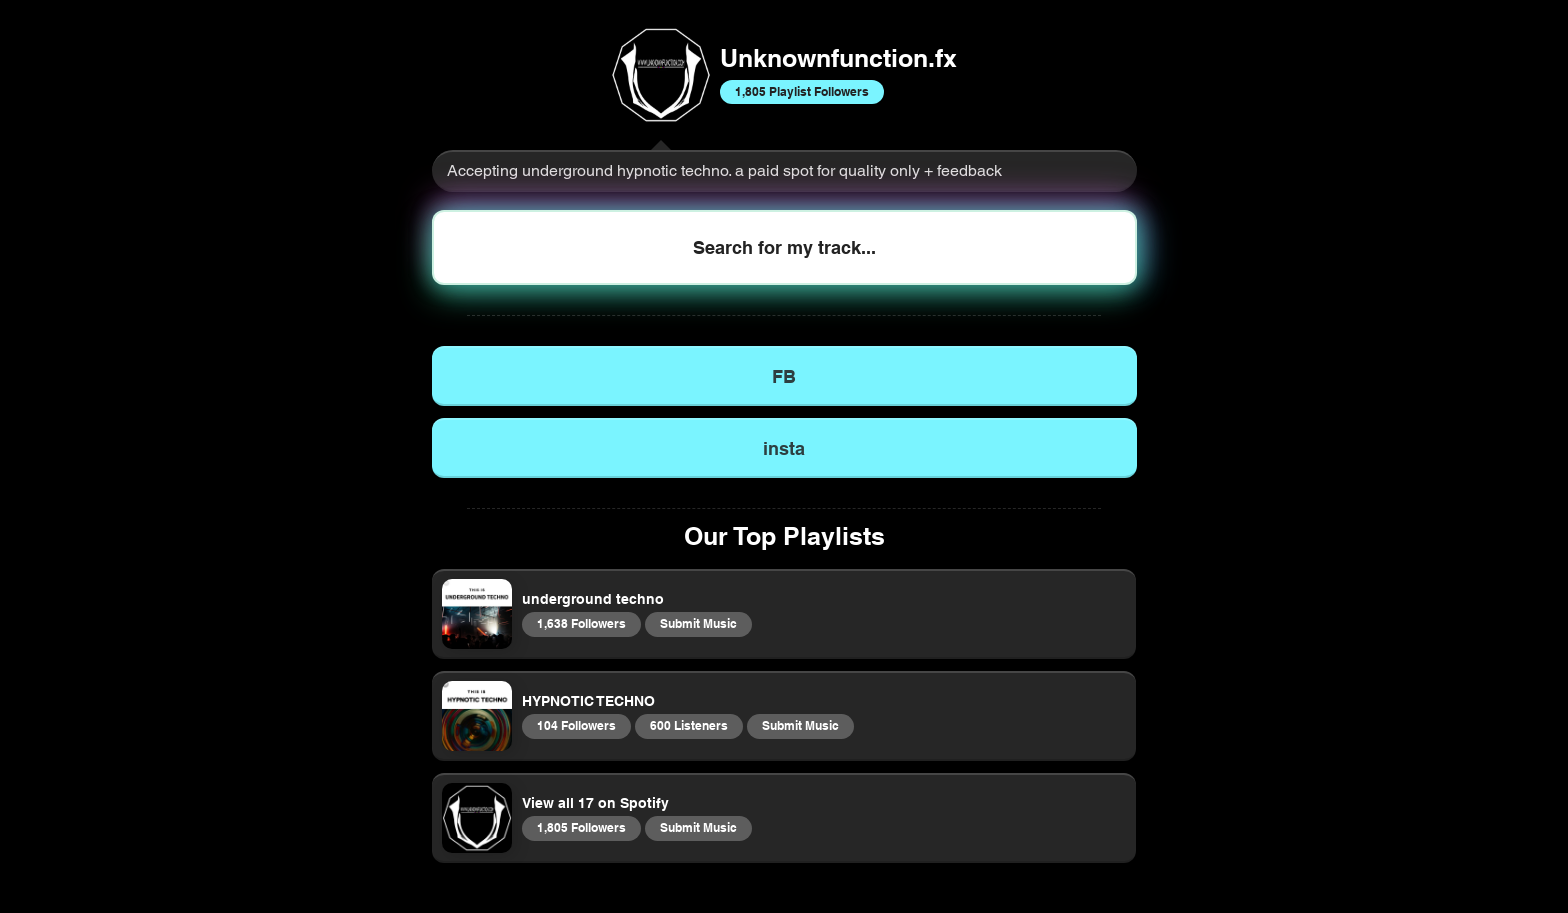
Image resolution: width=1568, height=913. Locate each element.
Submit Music (698, 623)
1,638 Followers (581, 623)
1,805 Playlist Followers (801, 91)
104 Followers (576, 725)
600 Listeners (688, 725)
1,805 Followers (581, 827)
